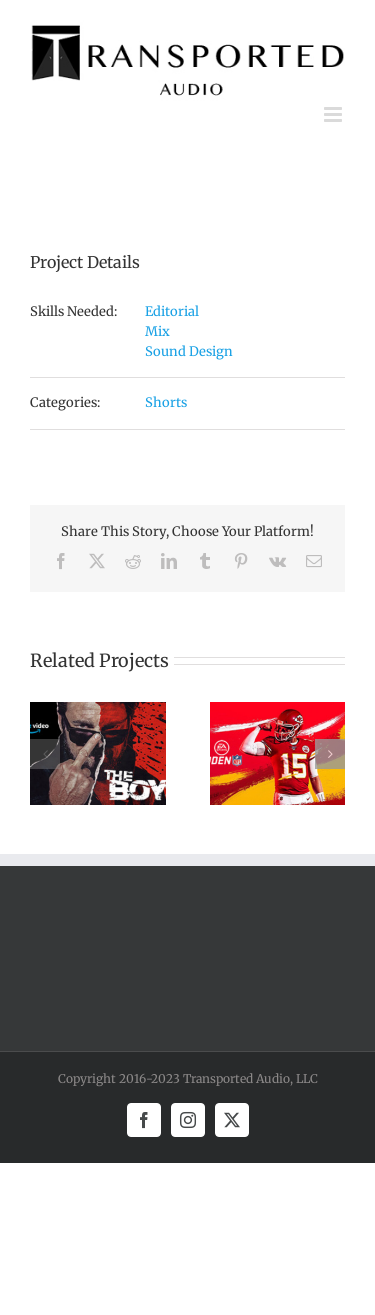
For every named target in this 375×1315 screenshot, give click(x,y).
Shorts (166, 402)
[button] (45, 754)
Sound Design (189, 351)
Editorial (172, 311)
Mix (157, 331)
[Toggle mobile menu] (334, 114)
